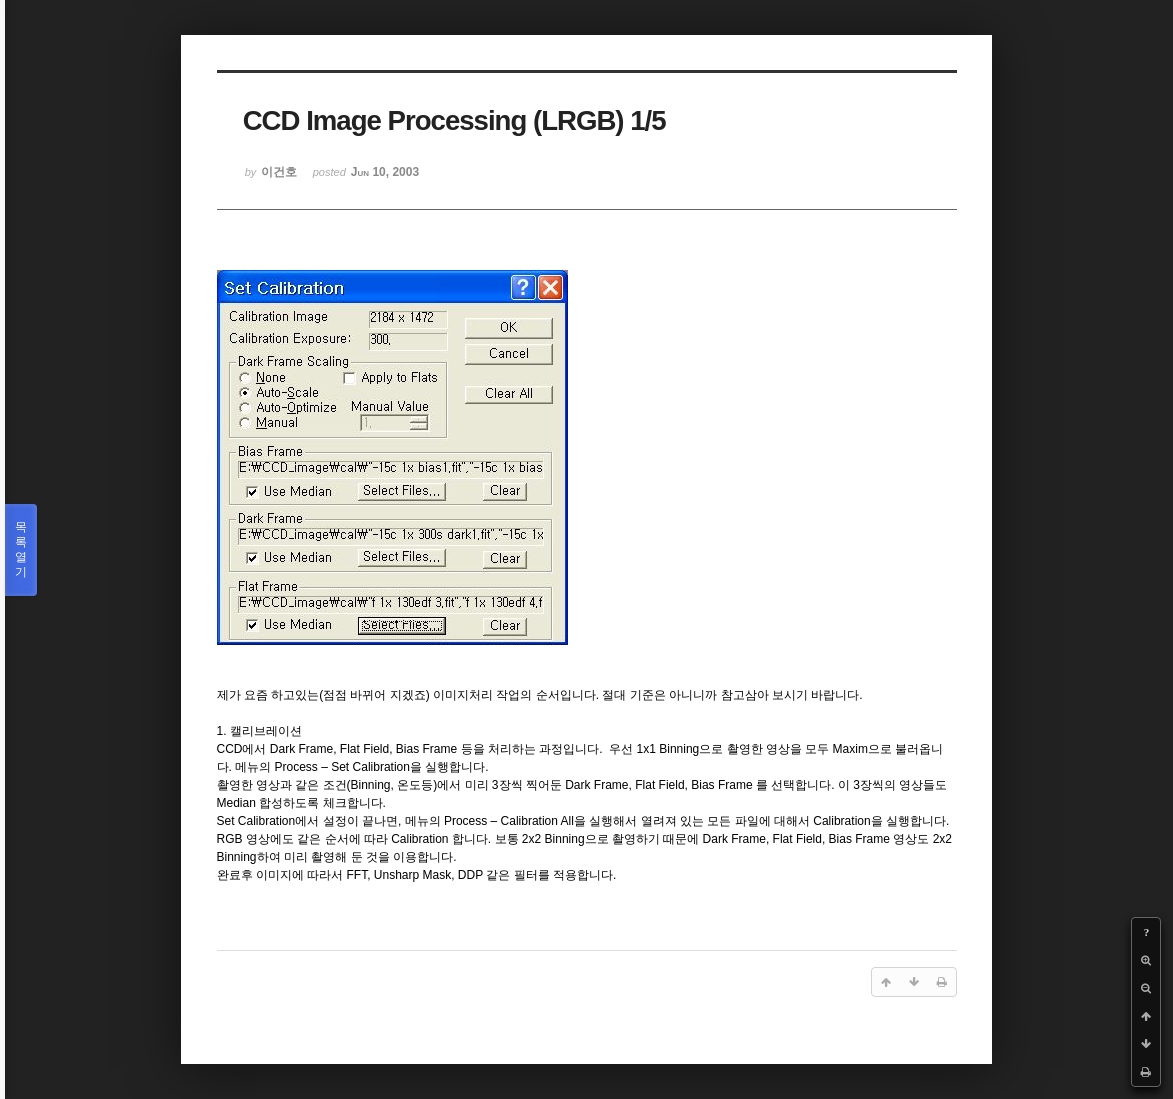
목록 (21, 550)
